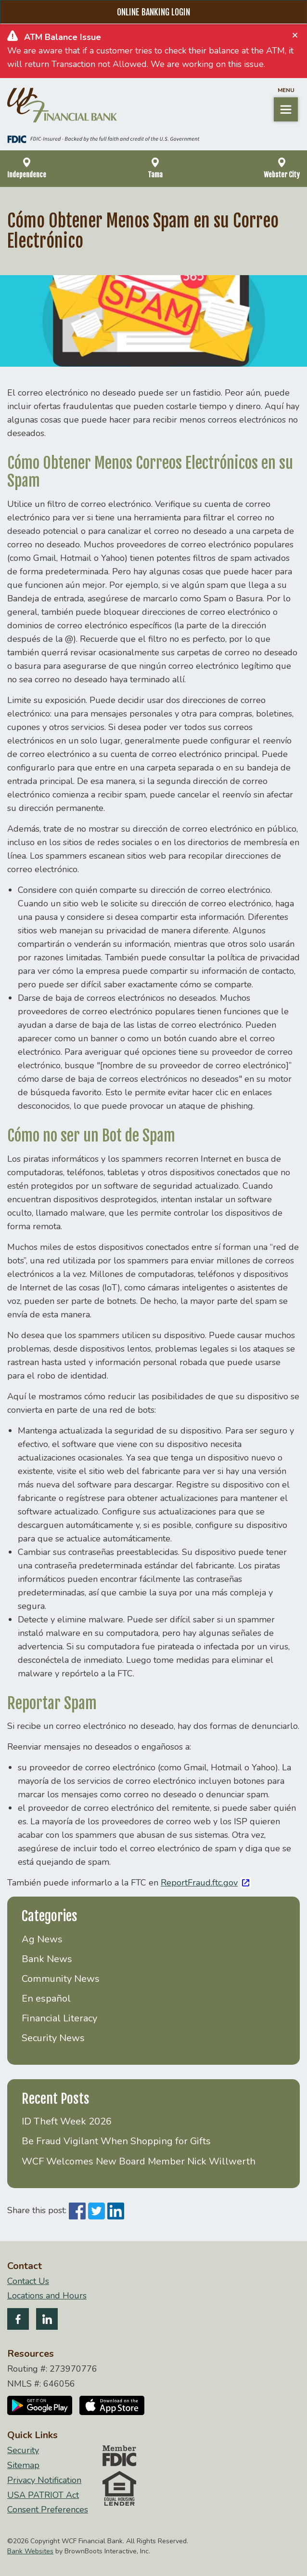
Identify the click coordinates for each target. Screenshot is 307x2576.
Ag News (42, 1939)
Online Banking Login (153, 12)
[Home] (62, 105)
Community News (61, 1978)
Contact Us (28, 2281)
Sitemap (23, 2465)
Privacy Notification (44, 2480)
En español (46, 1998)
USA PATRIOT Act (43, 2495)
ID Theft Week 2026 (67, 2121)
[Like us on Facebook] (18, 2321)
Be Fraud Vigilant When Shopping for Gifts (116, 2141)
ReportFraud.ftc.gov (199, 1882)
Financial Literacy (59, 2018)
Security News (53, 2038)
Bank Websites (30, 2551)
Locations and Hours (47, 2296)
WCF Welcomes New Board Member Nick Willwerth (139, 2161)
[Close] (295, 35)
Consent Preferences (47, 2510)
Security (23, 2450)
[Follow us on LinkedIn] (47, 2321)
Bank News (47, 1958)
